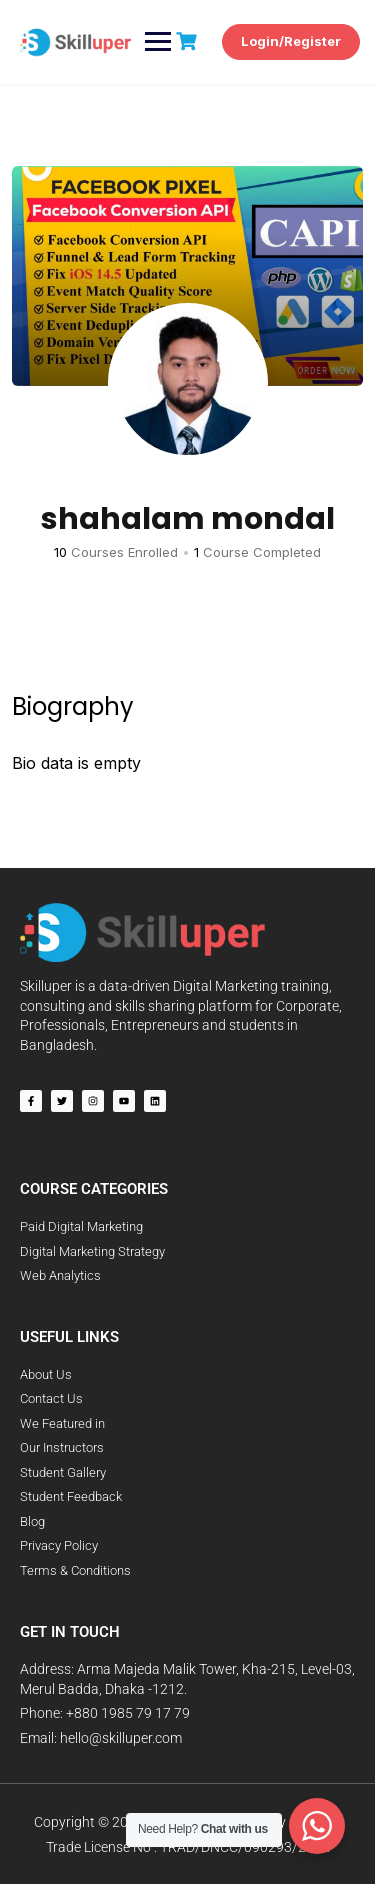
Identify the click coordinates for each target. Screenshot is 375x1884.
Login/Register (291, 41)
